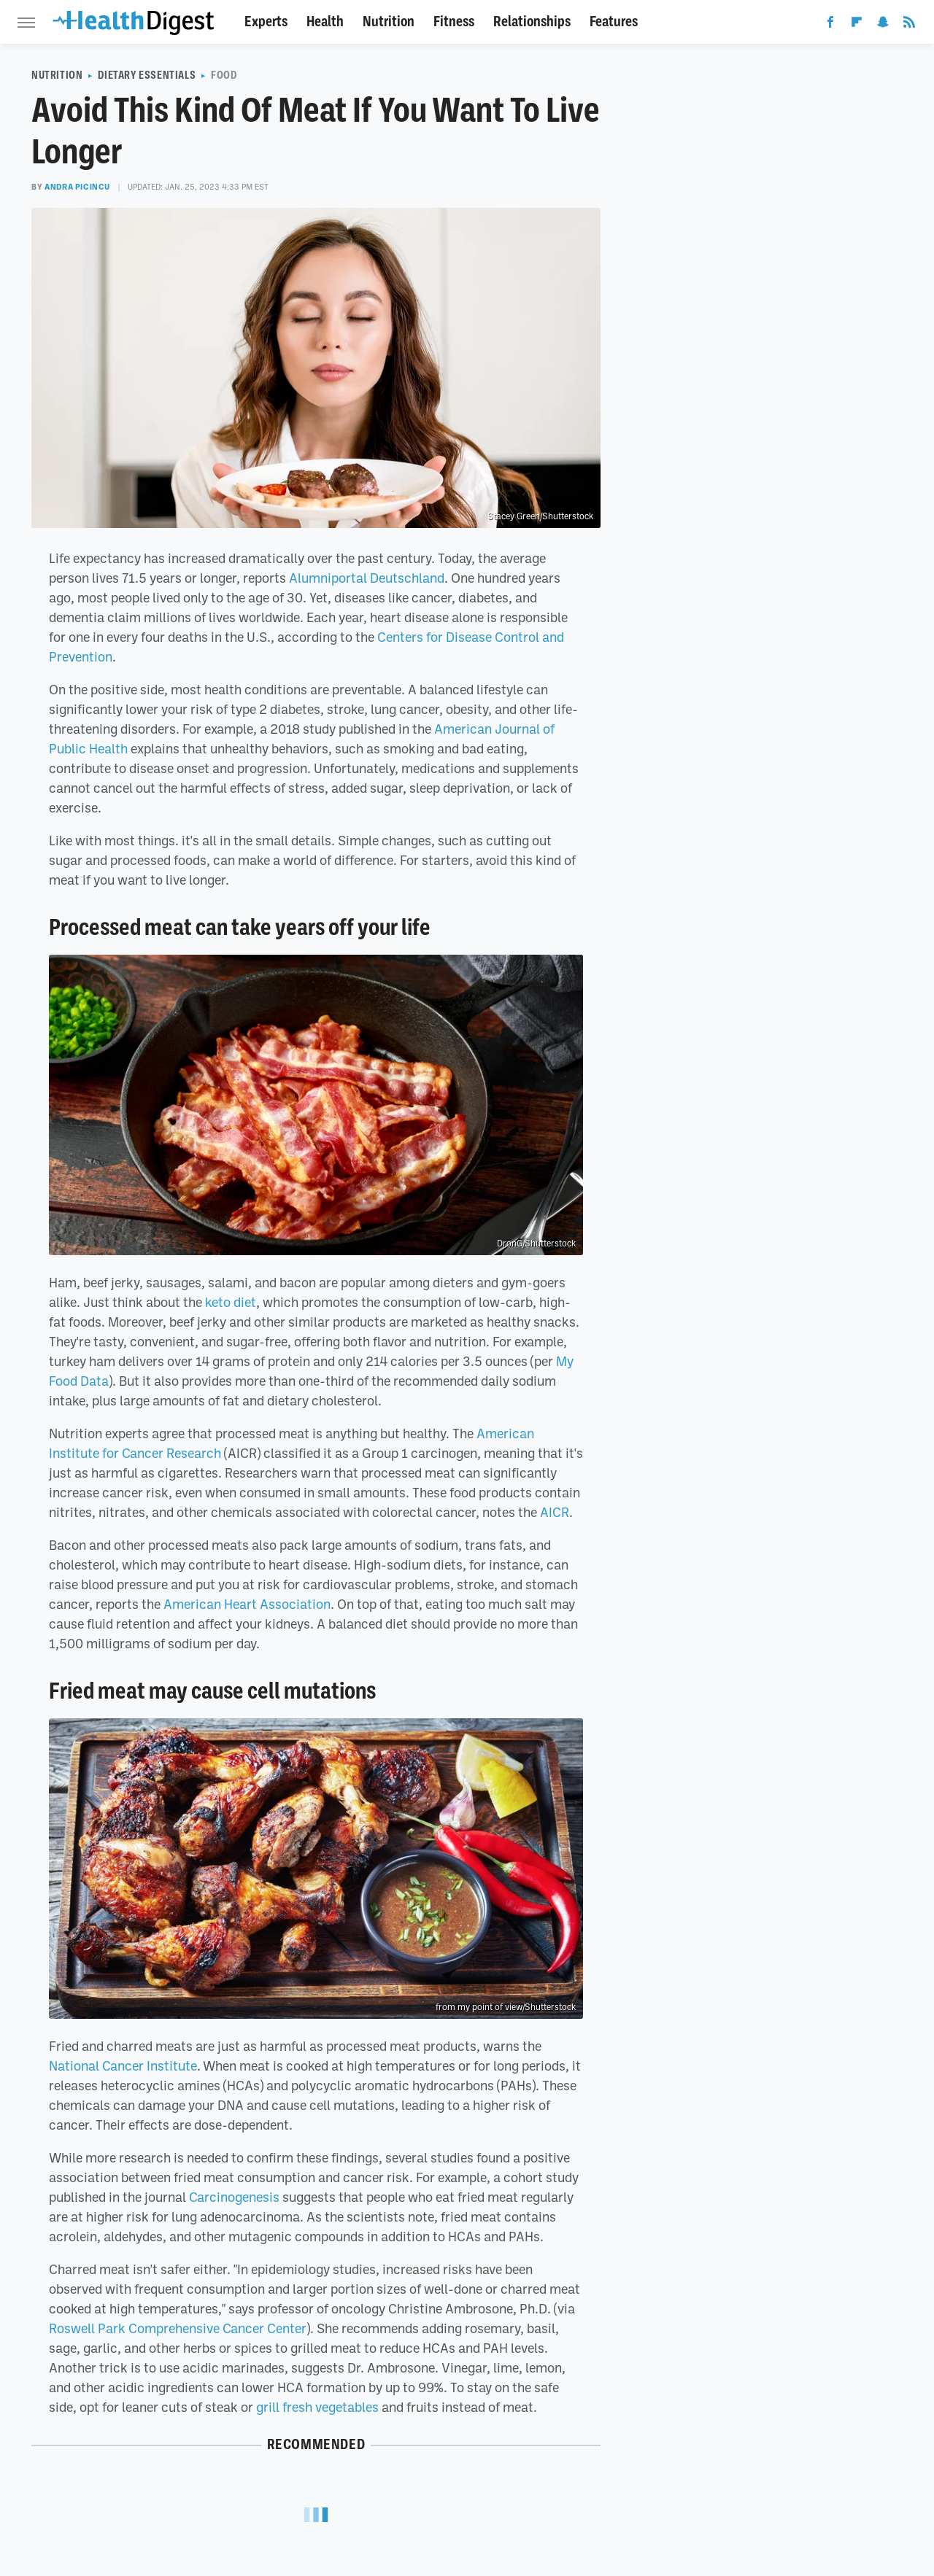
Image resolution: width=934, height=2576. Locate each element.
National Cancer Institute (123, 2065)
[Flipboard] (856, 24)
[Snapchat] (883, 24)
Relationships (532, 21)
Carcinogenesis (234, 2197)
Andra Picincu (77, 187)
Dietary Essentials (147, 75)
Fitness (453, 21)
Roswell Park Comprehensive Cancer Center (177, 2328)
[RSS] (909, 24)
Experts (265, 21)
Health (325, 21)
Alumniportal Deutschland (366, 578)
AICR (554, 1512)
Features (614, 21)
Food (223, 75)
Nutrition (388, 21)
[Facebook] (830, 24)
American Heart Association (247, 1604)
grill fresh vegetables (317, 2407)
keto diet (230, 1302)
